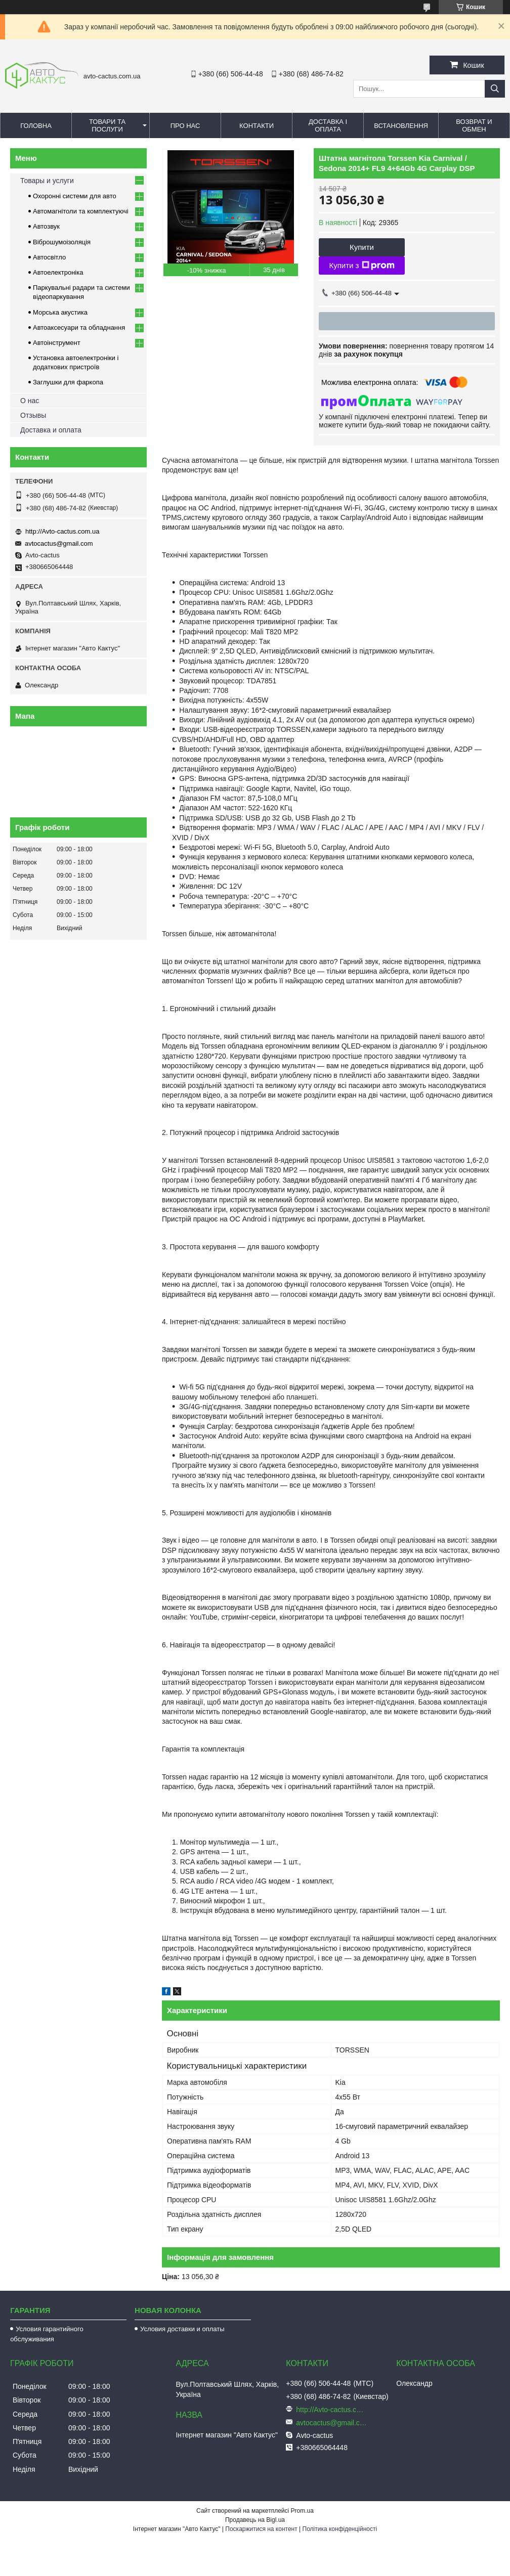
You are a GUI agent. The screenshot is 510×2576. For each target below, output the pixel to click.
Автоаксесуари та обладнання (79, 327)
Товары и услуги (47, 181)
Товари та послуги (107, 125)
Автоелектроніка (58, 272)
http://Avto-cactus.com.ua (62, 531)
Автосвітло (49, 257)
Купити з (361, 265)
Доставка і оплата (328, 125)
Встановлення (401, 125)
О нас (29, 401)
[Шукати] (495, 89)
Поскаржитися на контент (261, 2529)
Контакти (256, 125)
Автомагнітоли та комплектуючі (81, 211)
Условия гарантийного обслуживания (46, 2334)
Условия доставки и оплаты (182, 2329)
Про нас (185, 125)
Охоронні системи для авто (74, 196)
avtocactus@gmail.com (59, 543)
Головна (36, 125)
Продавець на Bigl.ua (255, 2519)
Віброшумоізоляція (62, 242)
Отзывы (33, 415)
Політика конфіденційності (340, 2529)
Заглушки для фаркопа (68, 382)
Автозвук (46, 226)
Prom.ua (302, 2510)
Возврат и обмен (474, 125)
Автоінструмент (56, 342)
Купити (362, 247)
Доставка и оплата (50, 430)
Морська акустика (60, 312)
